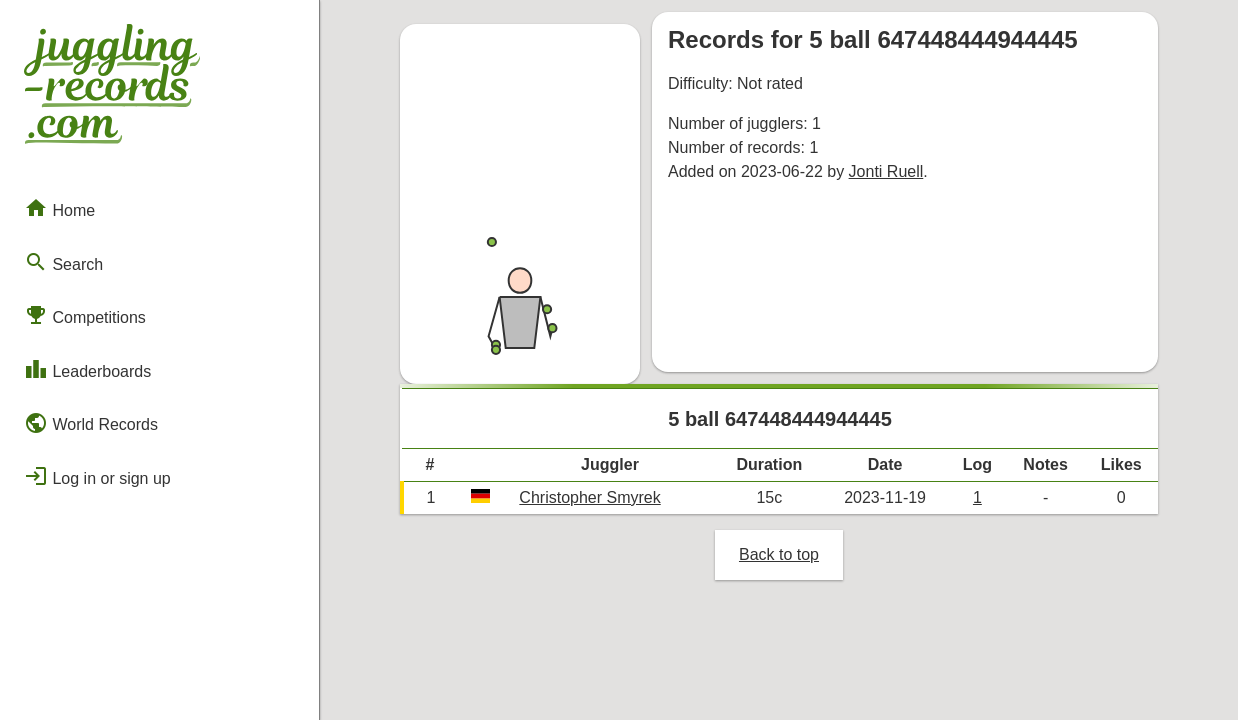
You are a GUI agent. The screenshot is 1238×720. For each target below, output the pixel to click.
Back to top (779, 554)
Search (63, 262)
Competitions (85, 315)
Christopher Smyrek (589, 497)
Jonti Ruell (886, 171)
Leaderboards (87, 369)
